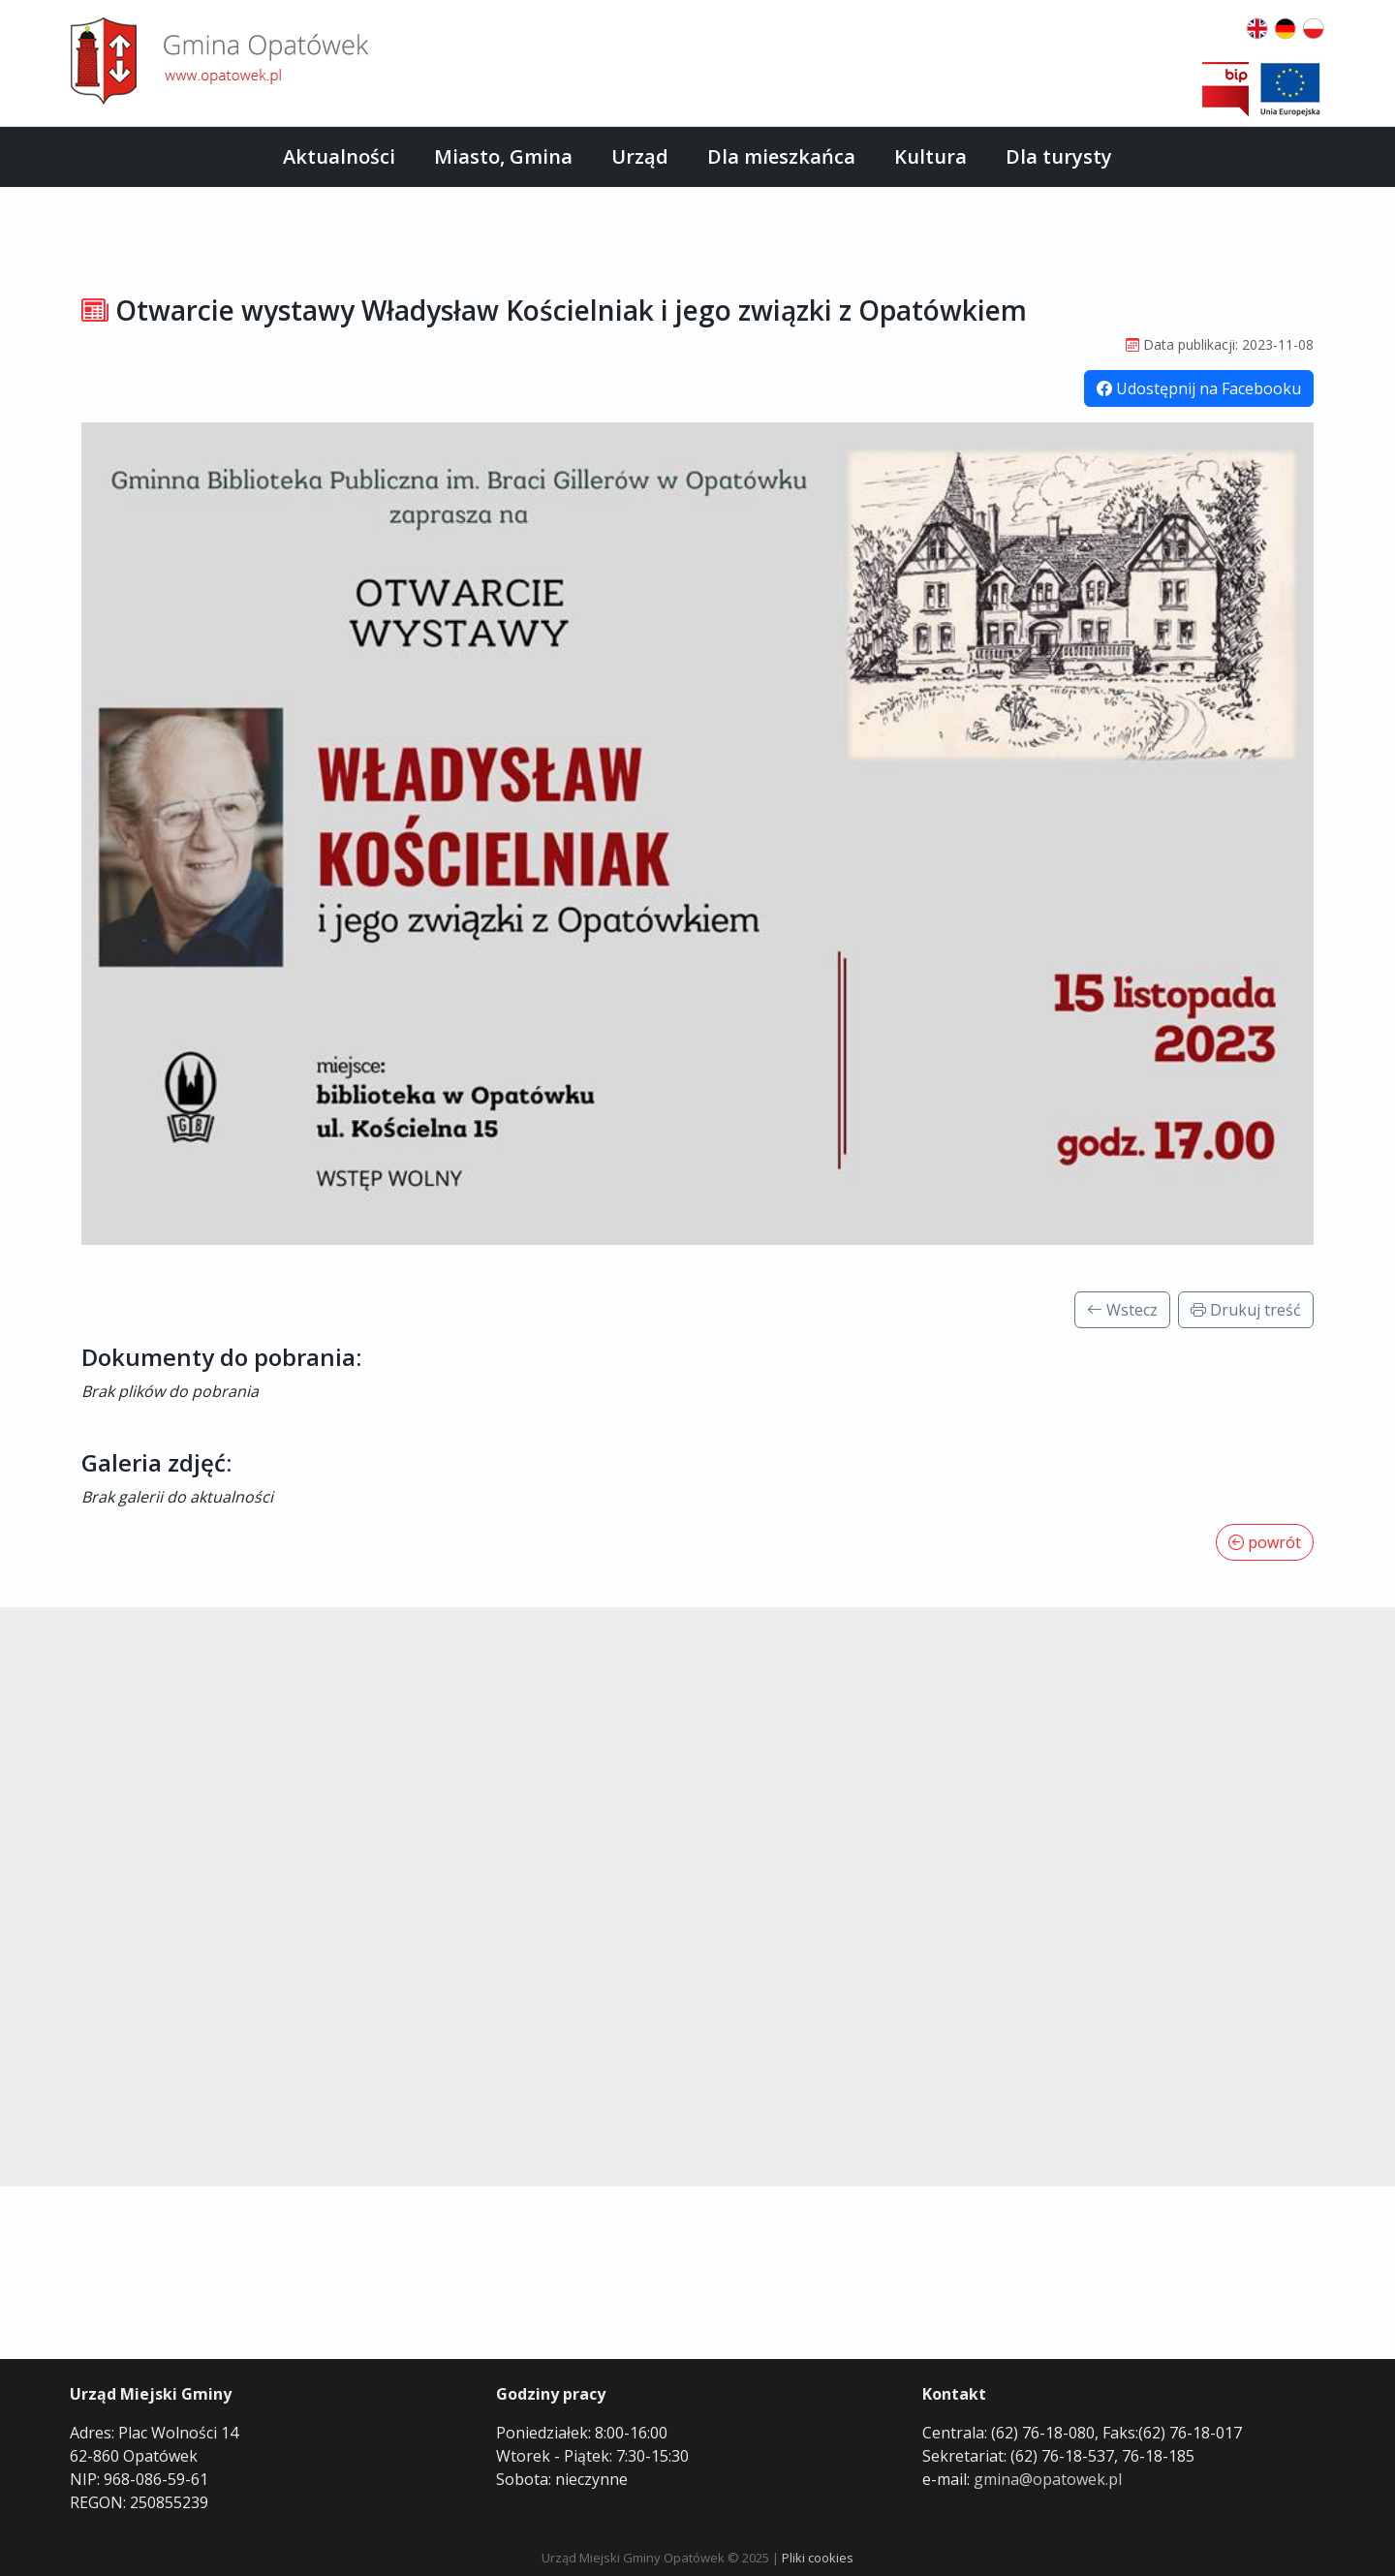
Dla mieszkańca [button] (781, 156)
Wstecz (1122, 1309)
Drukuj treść (1246, 1309)
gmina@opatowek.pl (1048, 2479)
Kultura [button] (930, 156)
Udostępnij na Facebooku (1199, 388)
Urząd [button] (639, 156)
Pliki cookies (817, 2557)
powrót (1264, 1542)
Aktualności (339, 156)
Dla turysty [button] (1059, 156)
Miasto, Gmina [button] (503, 156)
